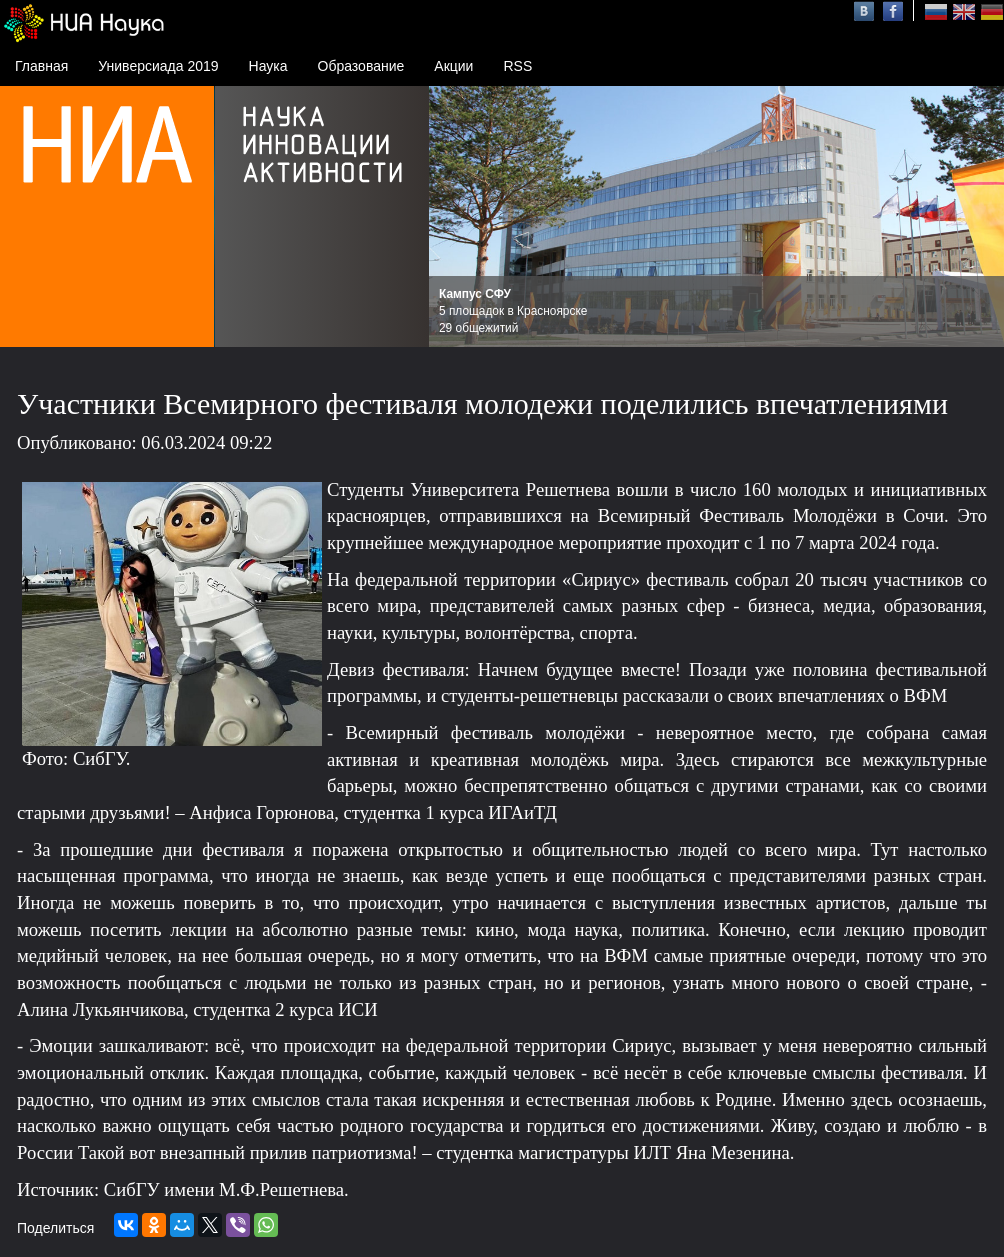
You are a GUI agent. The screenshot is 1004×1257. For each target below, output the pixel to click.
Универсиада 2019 (158, 66)
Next (978, 217)
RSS (517, 66)
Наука (268, 66)
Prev (455, 217)
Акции (453, 66)
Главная (41, 66)
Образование (361, 66)
